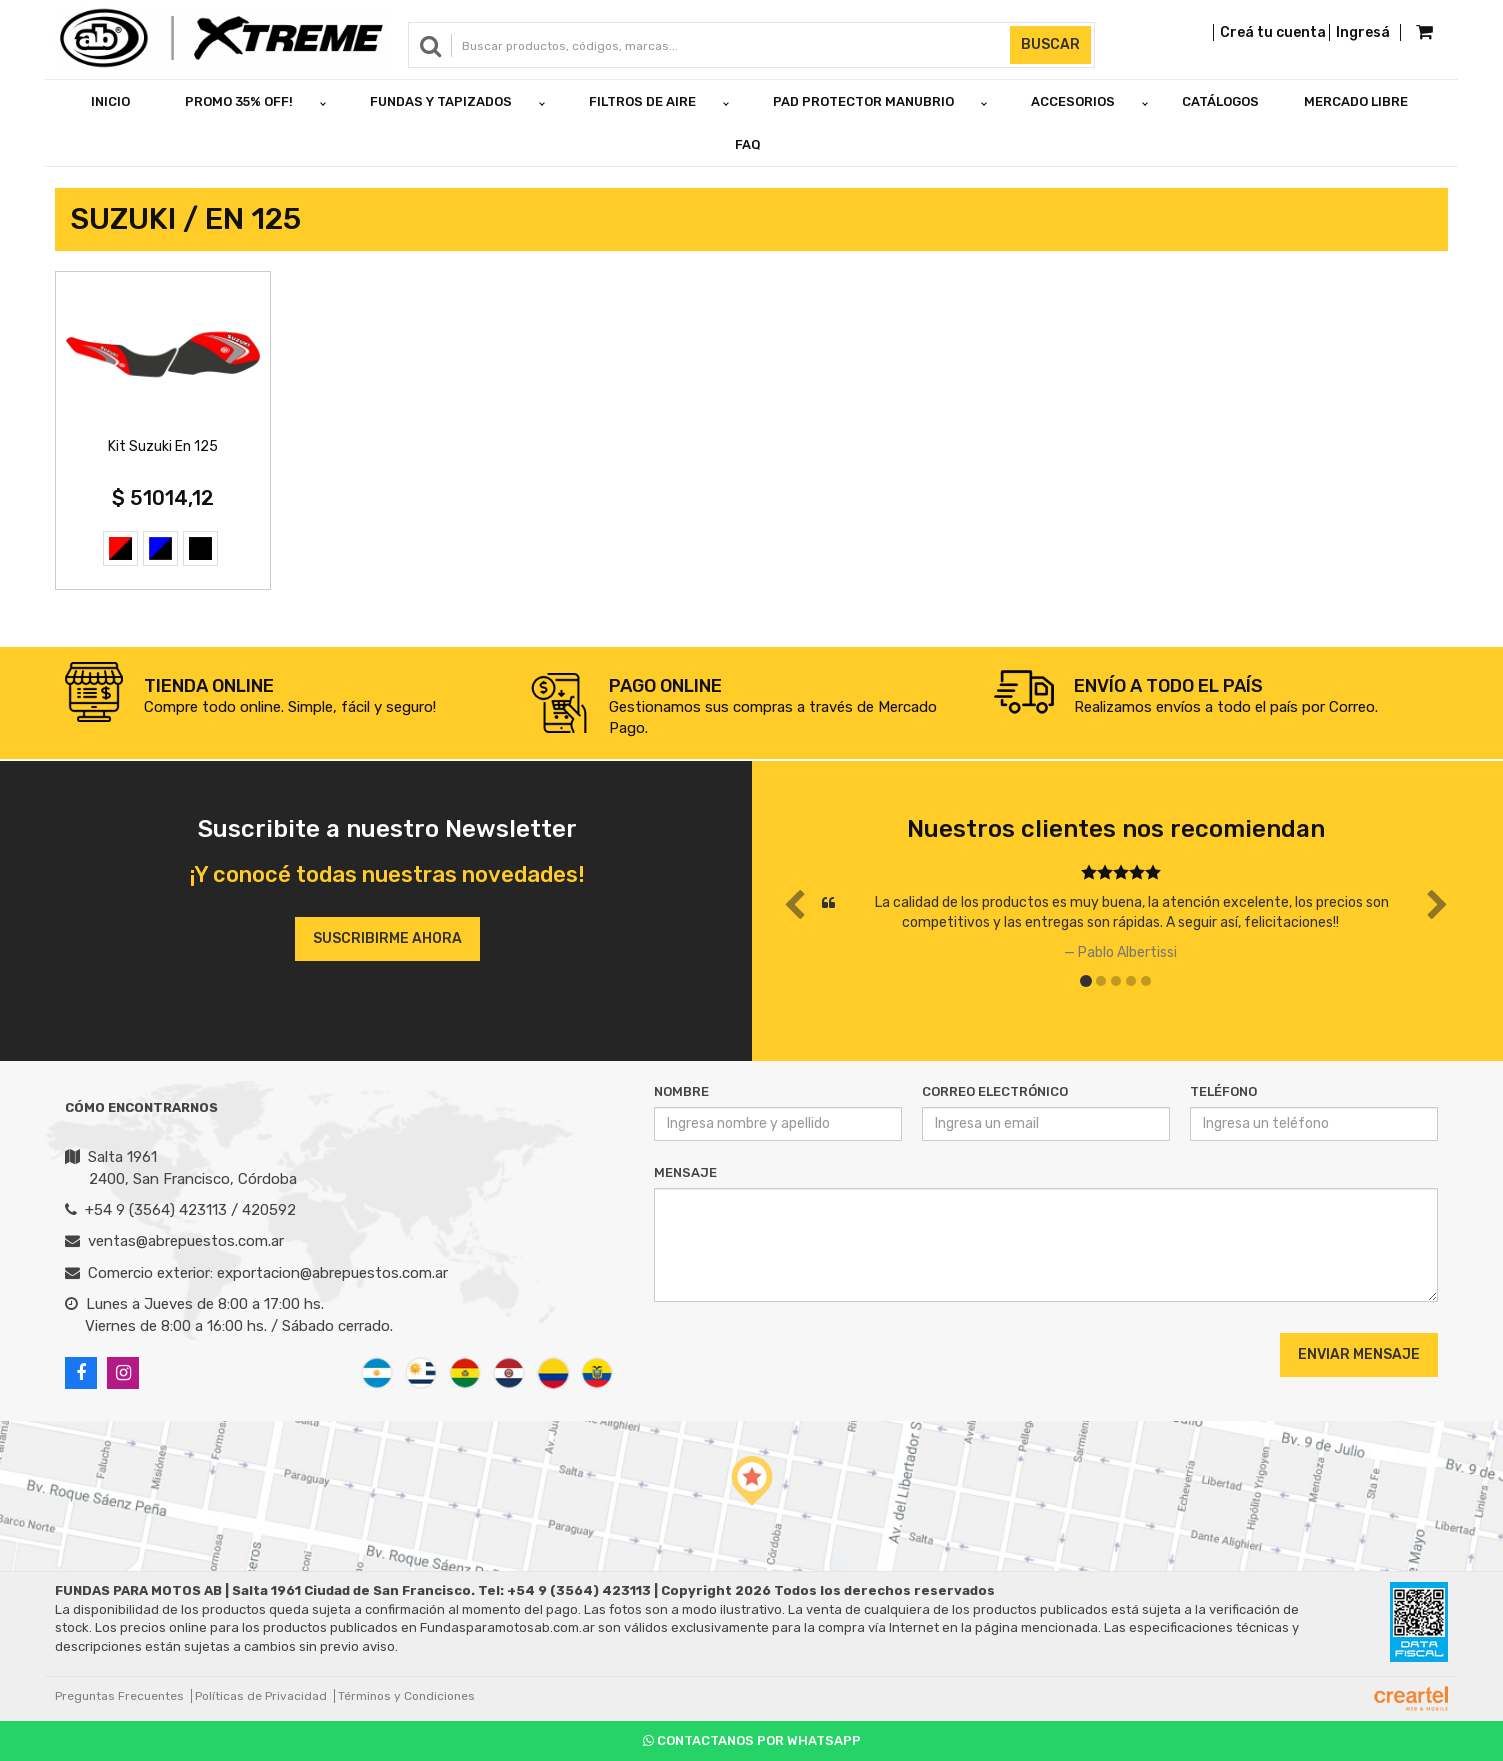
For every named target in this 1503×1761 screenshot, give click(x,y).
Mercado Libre (1356, 101)
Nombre (681, 1091)
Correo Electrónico (995, 1091)
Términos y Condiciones (406, 1696)
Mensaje (685, 1172)
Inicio (110, 101)
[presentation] (775, 1354)
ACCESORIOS (1073, 101)
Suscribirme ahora (387, 938)
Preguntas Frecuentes (119, 1696)
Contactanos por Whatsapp (752, 1740)
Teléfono (1223, 1091)
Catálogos (1220, 101)
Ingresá (1363, 32)
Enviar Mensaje (1359, 1354)
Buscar (1050, 44)
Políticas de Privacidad (261, 1696)
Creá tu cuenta (1273, 32)
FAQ (748, 144)
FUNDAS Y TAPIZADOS (441, 101)
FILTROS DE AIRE (642, 101)
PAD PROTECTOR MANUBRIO (863, 101)
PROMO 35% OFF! (239, 101)
